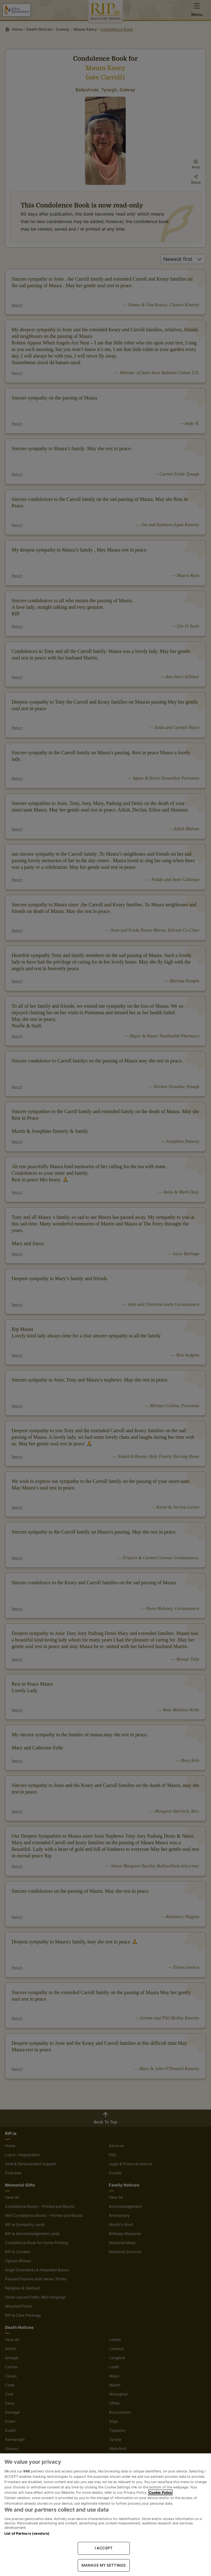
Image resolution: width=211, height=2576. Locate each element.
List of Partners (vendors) (27, 2533)
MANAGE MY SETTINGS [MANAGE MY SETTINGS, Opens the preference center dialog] (104, 2565)
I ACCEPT (104, 2548)
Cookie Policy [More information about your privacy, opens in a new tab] (160, 2492)
